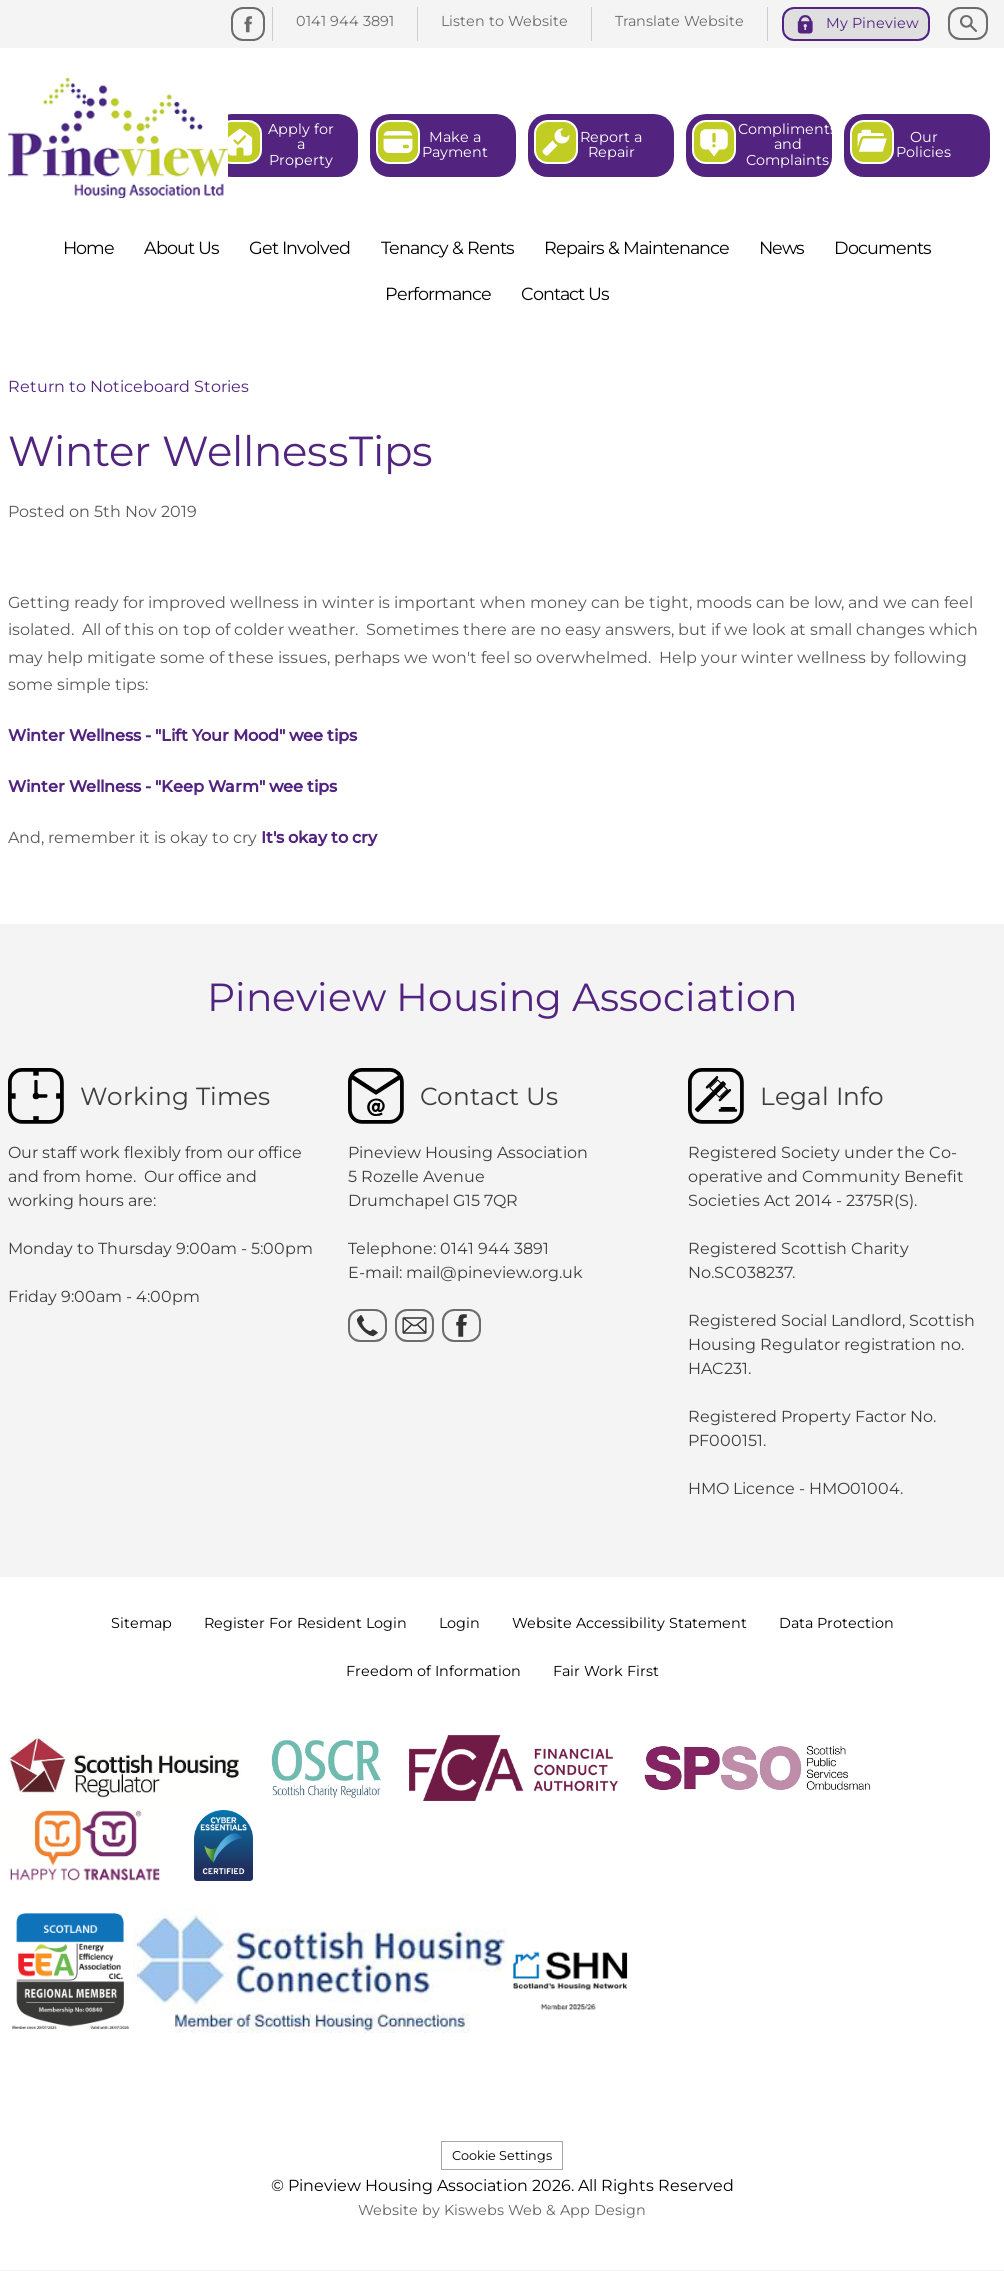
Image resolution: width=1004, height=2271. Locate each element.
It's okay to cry (319, 837)
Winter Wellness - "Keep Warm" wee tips (172, 786)
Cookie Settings (502, 2155)
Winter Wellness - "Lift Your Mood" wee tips (182, 735)
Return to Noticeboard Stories (128, 386)
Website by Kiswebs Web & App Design (502, 2210)
